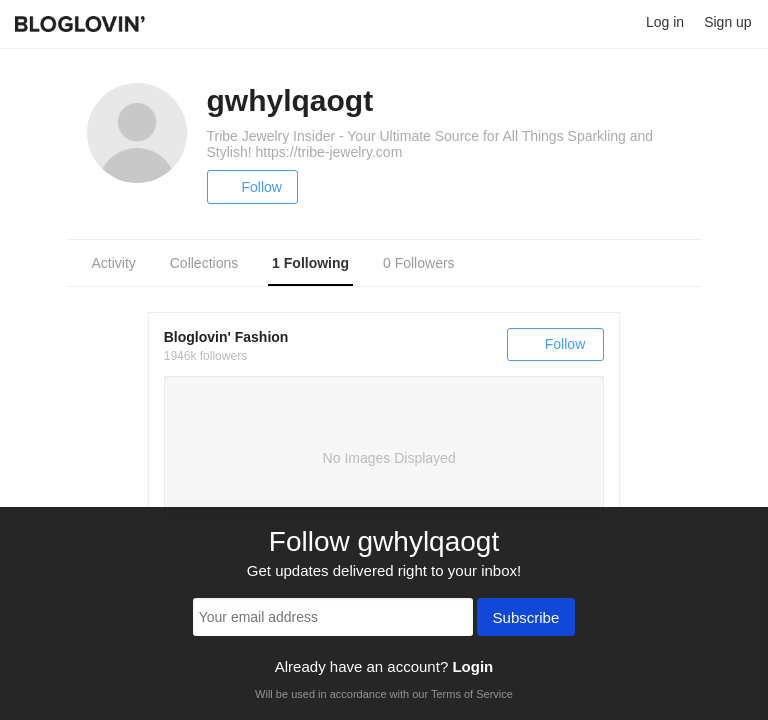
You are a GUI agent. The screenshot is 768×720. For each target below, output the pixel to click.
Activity (114, 263)
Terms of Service (472, 694)
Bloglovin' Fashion (226, 337)
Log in (665, 22)
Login (472, 666)
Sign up (727, 22)
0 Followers (419, 263)
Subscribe (526, 619)
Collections (204, 263)
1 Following (310, 263)
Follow (252, 187)
